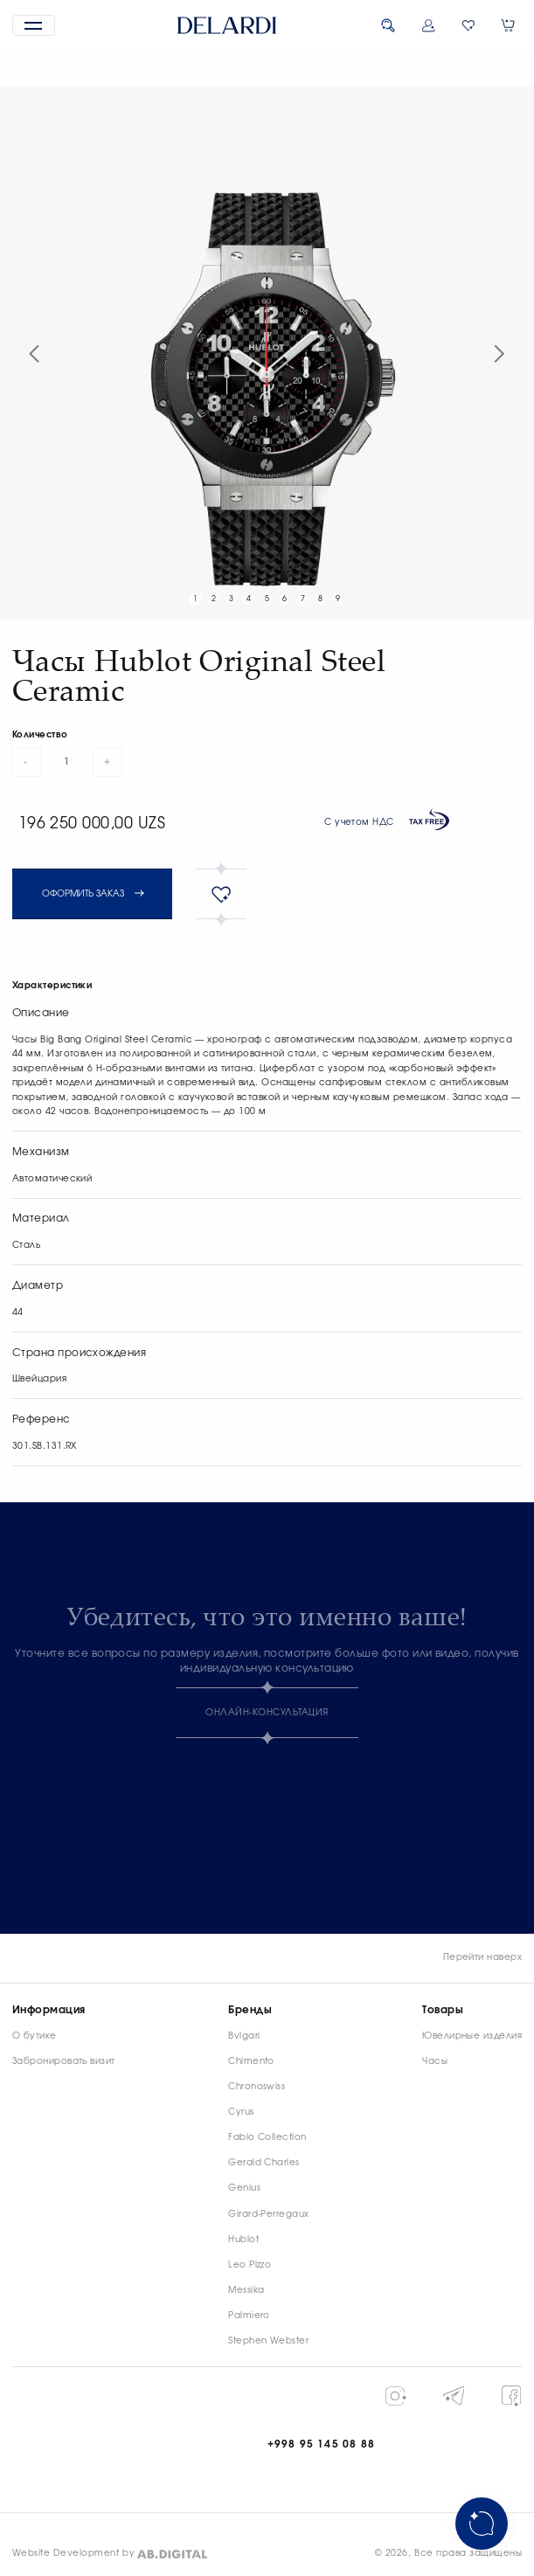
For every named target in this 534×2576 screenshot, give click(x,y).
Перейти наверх (483, 1957)
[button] (33, 26)
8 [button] (320, 599)
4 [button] (248, 599)
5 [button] (267, 599)
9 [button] (338, 599)
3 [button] (231, 599)
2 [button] (214, 599)
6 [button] (284, 599)
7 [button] (303, 599)
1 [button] (195, 599)
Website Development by (73, 2553)
